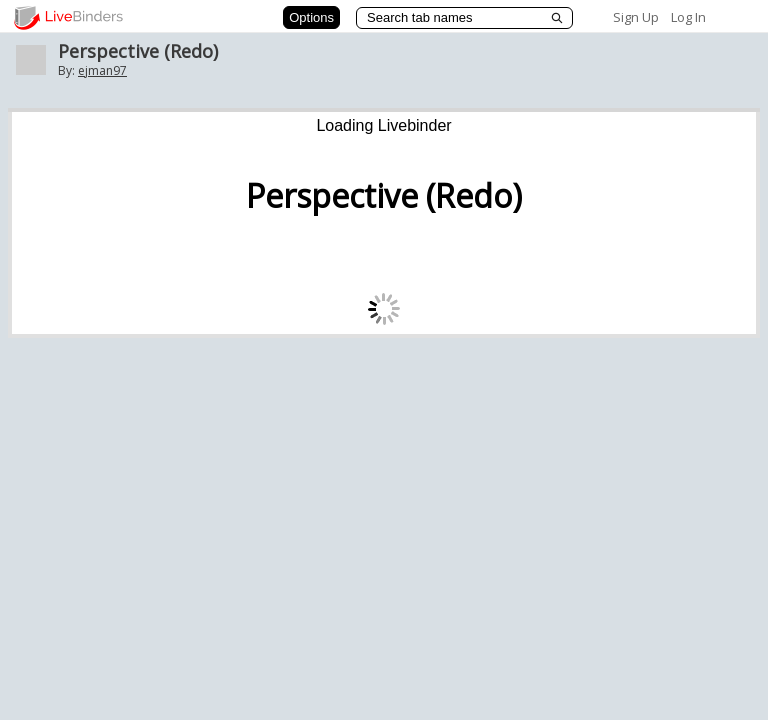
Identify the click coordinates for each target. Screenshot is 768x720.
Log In (688, 17)
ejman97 (102, 70)
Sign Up (636, 17)
